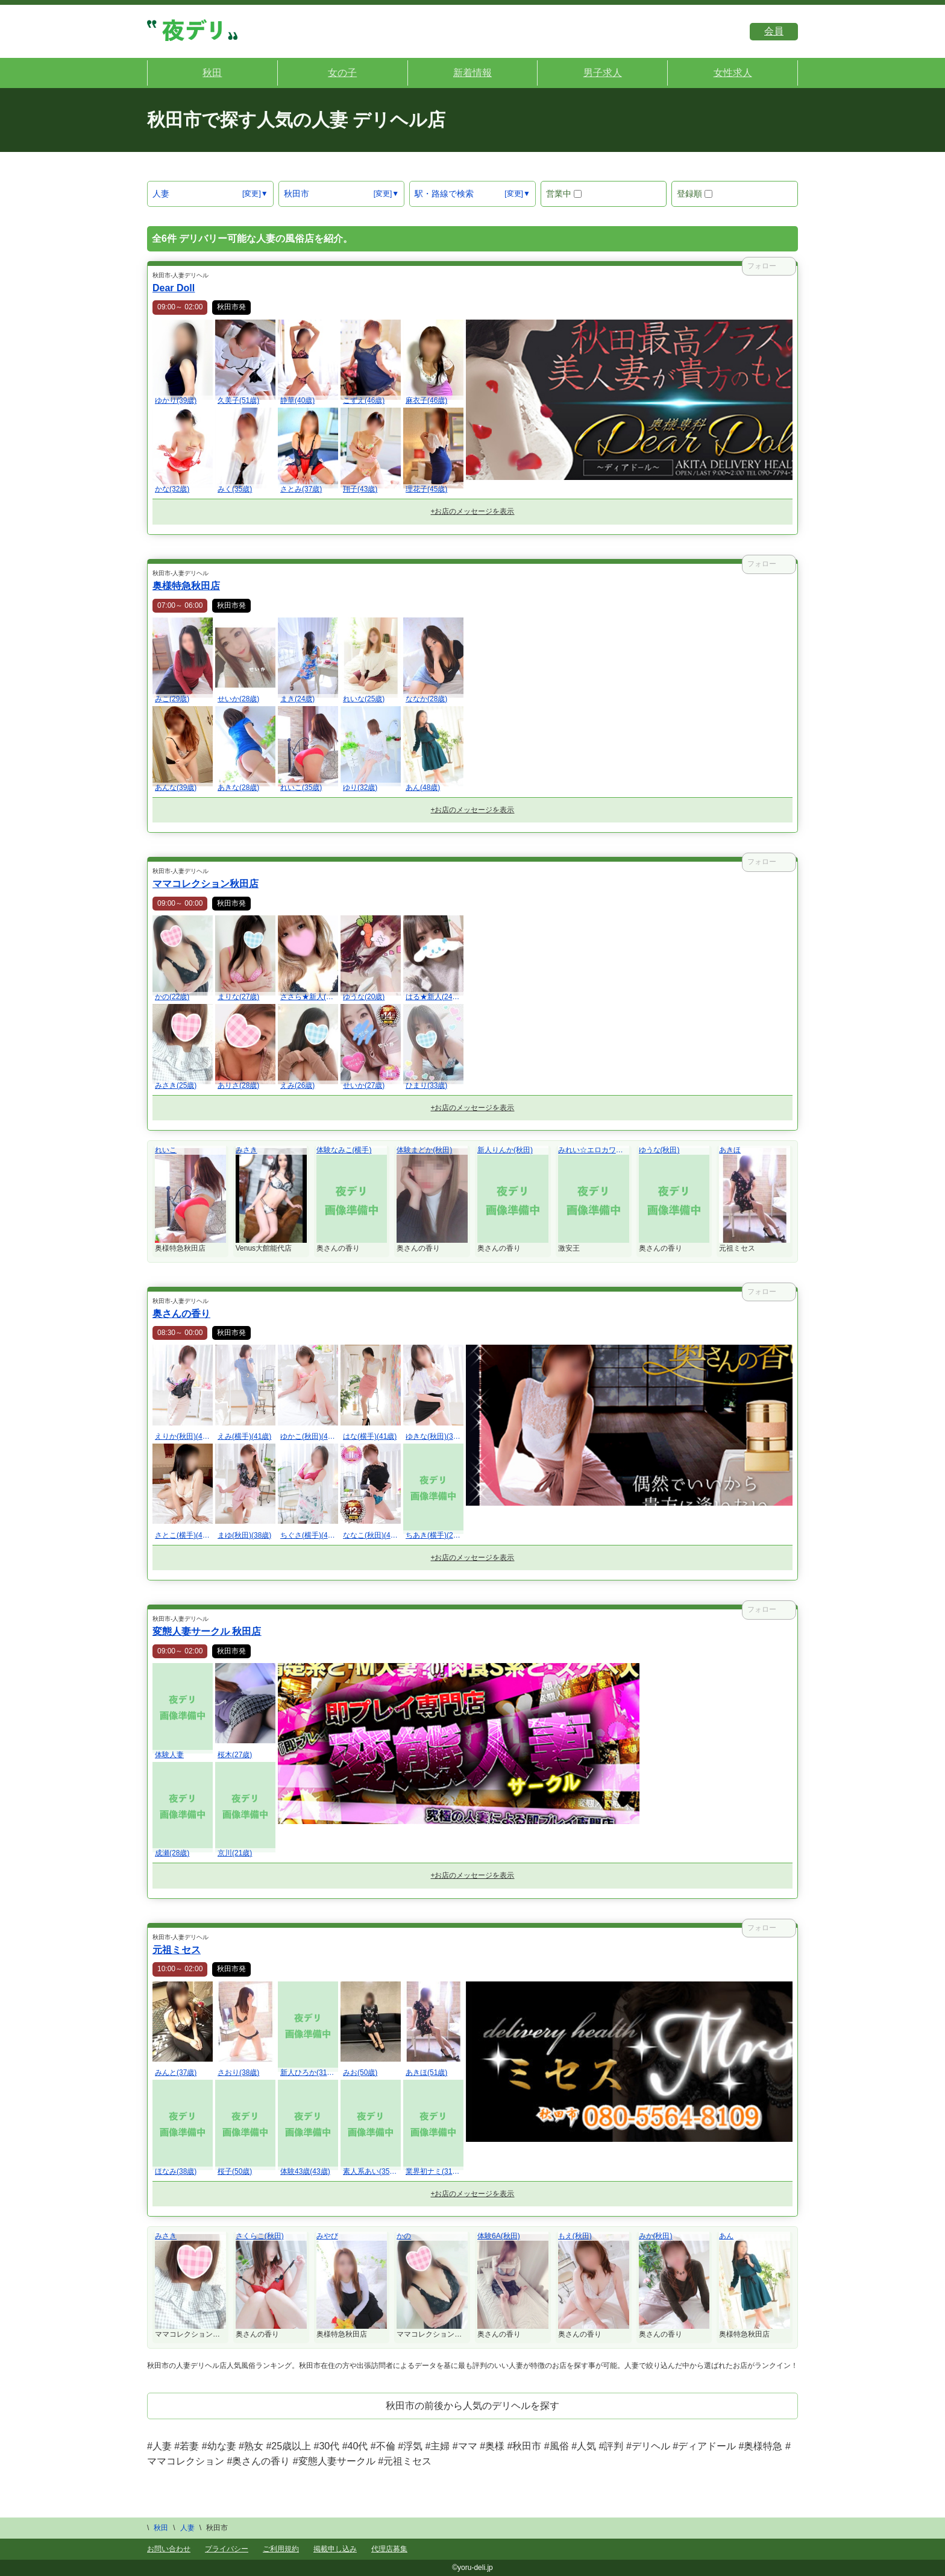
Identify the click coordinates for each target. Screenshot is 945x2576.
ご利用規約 (281, 2549)
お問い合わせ (168, 2549)
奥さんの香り (181, 1314)
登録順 (694, 193)
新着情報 (472, 73)
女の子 (342, 73)
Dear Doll (173, 288)
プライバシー (226, 2549)
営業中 (564, 193)
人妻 (160, 193)
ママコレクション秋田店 (205, 884)
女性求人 (733, 73)
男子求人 (602, 73)
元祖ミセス (176, 1950)
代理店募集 (389, 2549)
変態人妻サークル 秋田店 (206, 1631)
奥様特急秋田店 (186, 586)
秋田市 (296, 193)
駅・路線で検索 (444, 193)
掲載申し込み (335, 2549)
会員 (773, 31)
